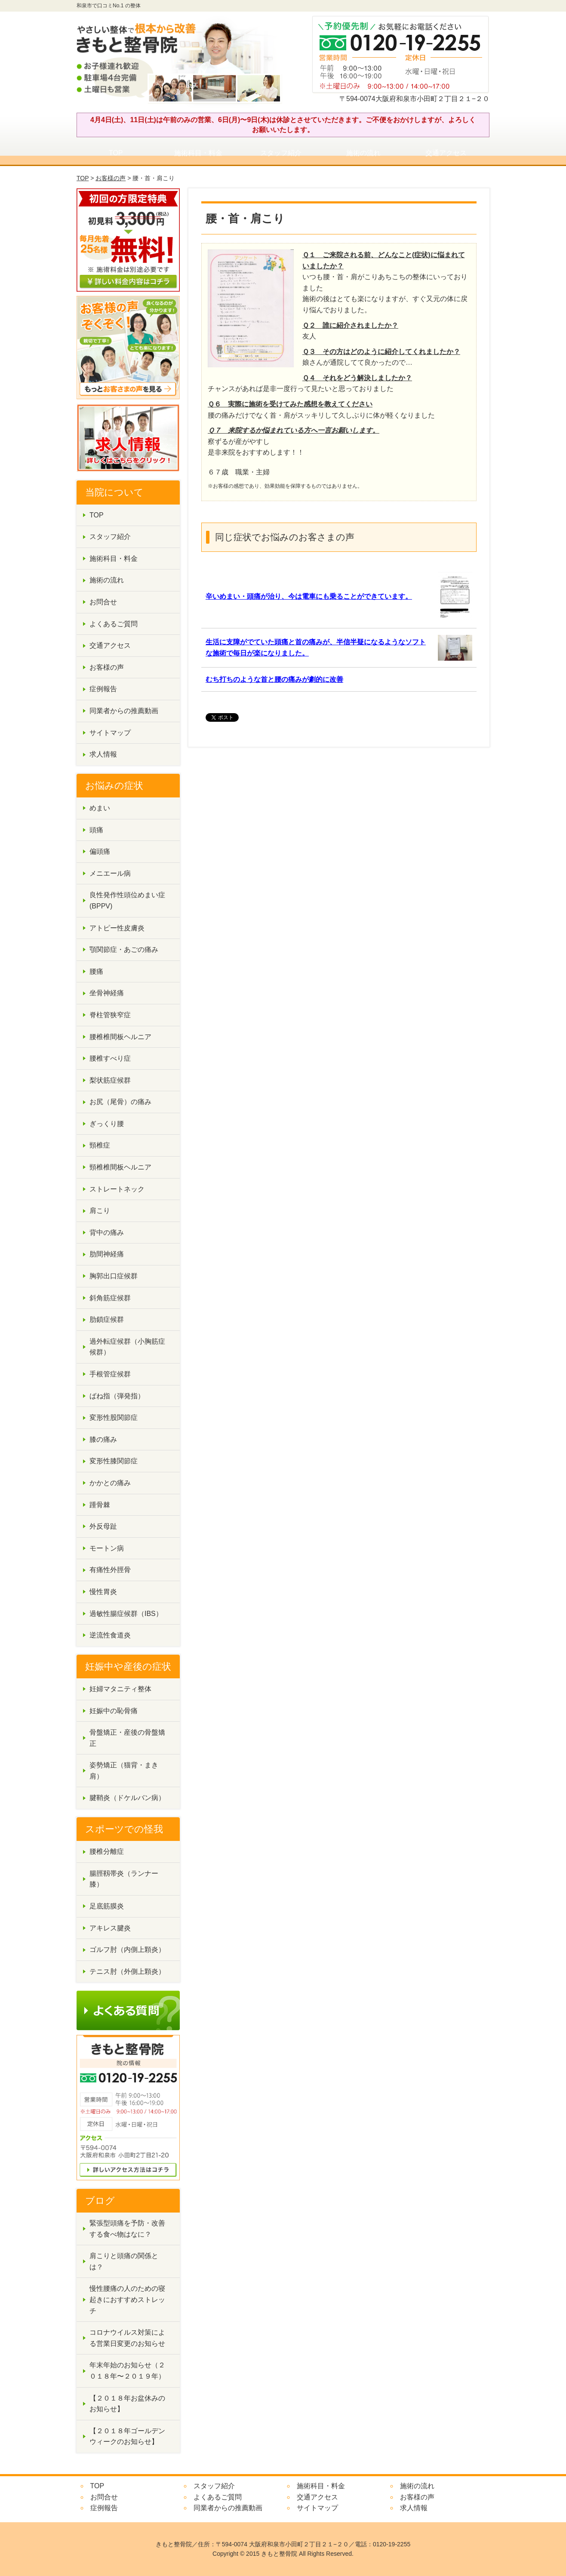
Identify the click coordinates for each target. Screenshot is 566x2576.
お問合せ (103, 602)
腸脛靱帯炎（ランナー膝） (123, 1879)
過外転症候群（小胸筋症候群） (127, 1347)
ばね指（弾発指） (117, 1396)
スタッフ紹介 (280, 153)
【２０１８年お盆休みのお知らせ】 (127, 2403)
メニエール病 (110, 873)
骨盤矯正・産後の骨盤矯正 (127, 1738)
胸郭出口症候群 (113, 1276)
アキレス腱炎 (110, 1928)
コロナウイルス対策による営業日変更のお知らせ (127, 2338)
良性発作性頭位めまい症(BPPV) (127, 900)
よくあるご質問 (113, 624)
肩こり (99, 1210)
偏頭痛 (99, 851)
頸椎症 (99, 1145)
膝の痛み (103, 1439)
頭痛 (96, 830)
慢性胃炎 (103, 1591)
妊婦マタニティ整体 (120, 1689)
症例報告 (103, 688)
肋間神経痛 (106, 1254)
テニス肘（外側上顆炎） (127, 1971)
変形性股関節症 (113, 1417)
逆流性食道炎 (110, 1635)
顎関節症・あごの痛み (123, 949)
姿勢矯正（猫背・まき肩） (123, 1770)
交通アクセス (446, 153)
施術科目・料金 (198, 153)
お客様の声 (110, 178)
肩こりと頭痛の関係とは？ (123, 2261)
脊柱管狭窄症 (110, 1015)
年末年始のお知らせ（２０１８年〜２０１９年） (127, 2370)
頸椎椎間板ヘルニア (120, 1167)
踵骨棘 (99, 1504)
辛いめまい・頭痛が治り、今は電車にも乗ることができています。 (309, 596)
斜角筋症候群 (110, 1298)
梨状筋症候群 (110, 1080)
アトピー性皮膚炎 (117, 928)
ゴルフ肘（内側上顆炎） (127, 1949)
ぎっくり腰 (106, 1123)
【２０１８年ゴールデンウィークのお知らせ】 (127, 2436)
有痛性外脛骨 (110, 1569)
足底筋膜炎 (106, 1906)
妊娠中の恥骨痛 (113, 1710)
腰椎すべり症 (110, 1058)
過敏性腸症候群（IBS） (126, 1613)
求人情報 (103, 754)
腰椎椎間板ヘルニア (120, 1036)
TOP (116, 153)
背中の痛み (106, 1232)
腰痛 (96, 971)
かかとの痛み (110, 1483)
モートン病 (106, 1548)
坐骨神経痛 (106, 993)
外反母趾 (103, 1526)
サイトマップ (110, 732)
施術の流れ (363, 153)
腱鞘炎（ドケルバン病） (127, 1797)
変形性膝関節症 (113, 1461)
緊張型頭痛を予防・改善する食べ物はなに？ (127, 2228)
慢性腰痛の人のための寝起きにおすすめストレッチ (127, 2299)
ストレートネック (117, 1189)
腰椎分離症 (106, 1851)
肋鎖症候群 (106, 1319)
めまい (99, 808)
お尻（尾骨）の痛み (120, 1101)
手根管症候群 (110, 1374)
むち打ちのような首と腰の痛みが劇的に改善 (274, 679)
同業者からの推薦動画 (123, 710)
